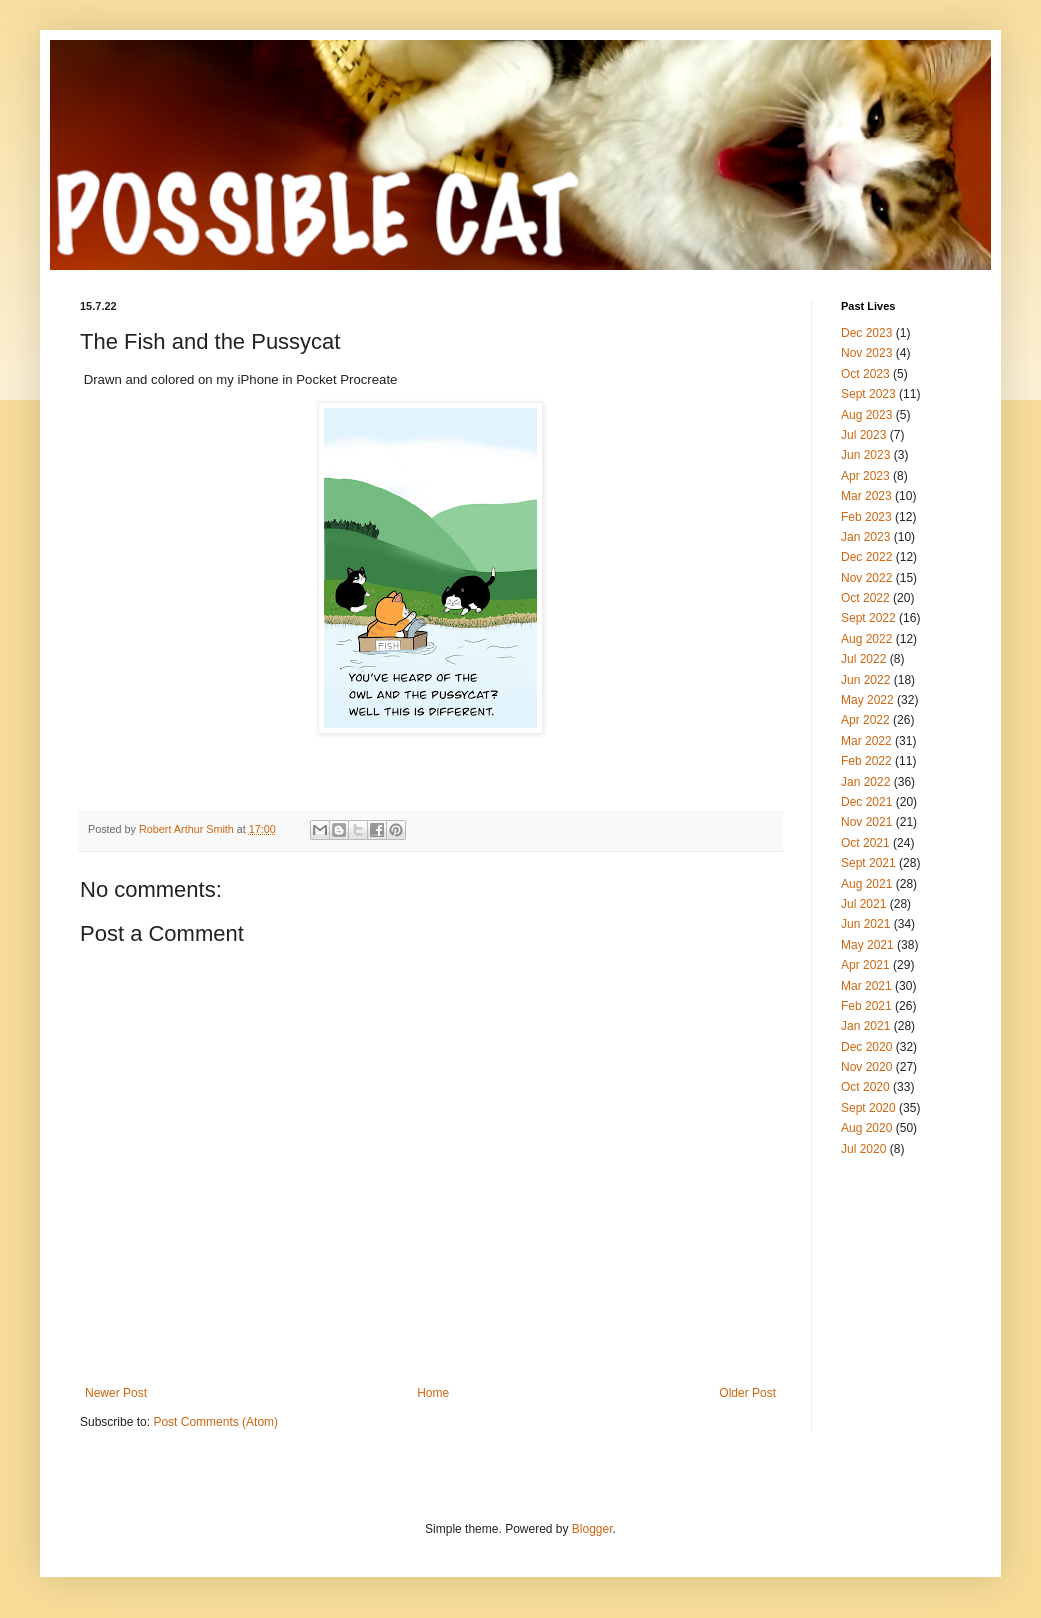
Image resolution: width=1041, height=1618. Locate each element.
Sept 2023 (868, 394)
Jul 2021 (863, 904)
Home (433, 1393)
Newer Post (116, 1393)
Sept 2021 (868, 863)
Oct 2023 (865, 374)
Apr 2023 (865, 476)
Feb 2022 (866, 761)
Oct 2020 (865, 1087)
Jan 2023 (865, 537)
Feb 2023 (866, 517)
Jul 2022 (863, 659)
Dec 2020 (866, 1047)
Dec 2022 (866, 557)
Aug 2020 (866, 1128)
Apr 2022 (865, 720)
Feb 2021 (866, 1006)
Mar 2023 (866, 496)
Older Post (747, 1393)
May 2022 (867, 700)
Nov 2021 (866, 822)
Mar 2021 (866, 986)
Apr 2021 (865, 965)
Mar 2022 (866, 741)
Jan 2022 (865, 782)
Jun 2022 (865, 680)
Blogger (592, 1529)
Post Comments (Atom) (215, 1422)
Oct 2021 (865, 843)
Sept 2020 (868, 1108)
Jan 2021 (865, 1026)
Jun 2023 (865, 455)
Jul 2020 (863, 1149)
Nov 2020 (866, 1067)
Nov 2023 (866, 353)
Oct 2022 (865, 598)
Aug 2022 (866, 639)
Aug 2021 (866, 884)
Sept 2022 (868, 618)
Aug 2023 (866, 415)
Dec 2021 (866, 802)
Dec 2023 (866, 333)
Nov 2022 (866, 578)
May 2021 (867, 945)
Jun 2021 (865, 924)
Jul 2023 (863, 435)
